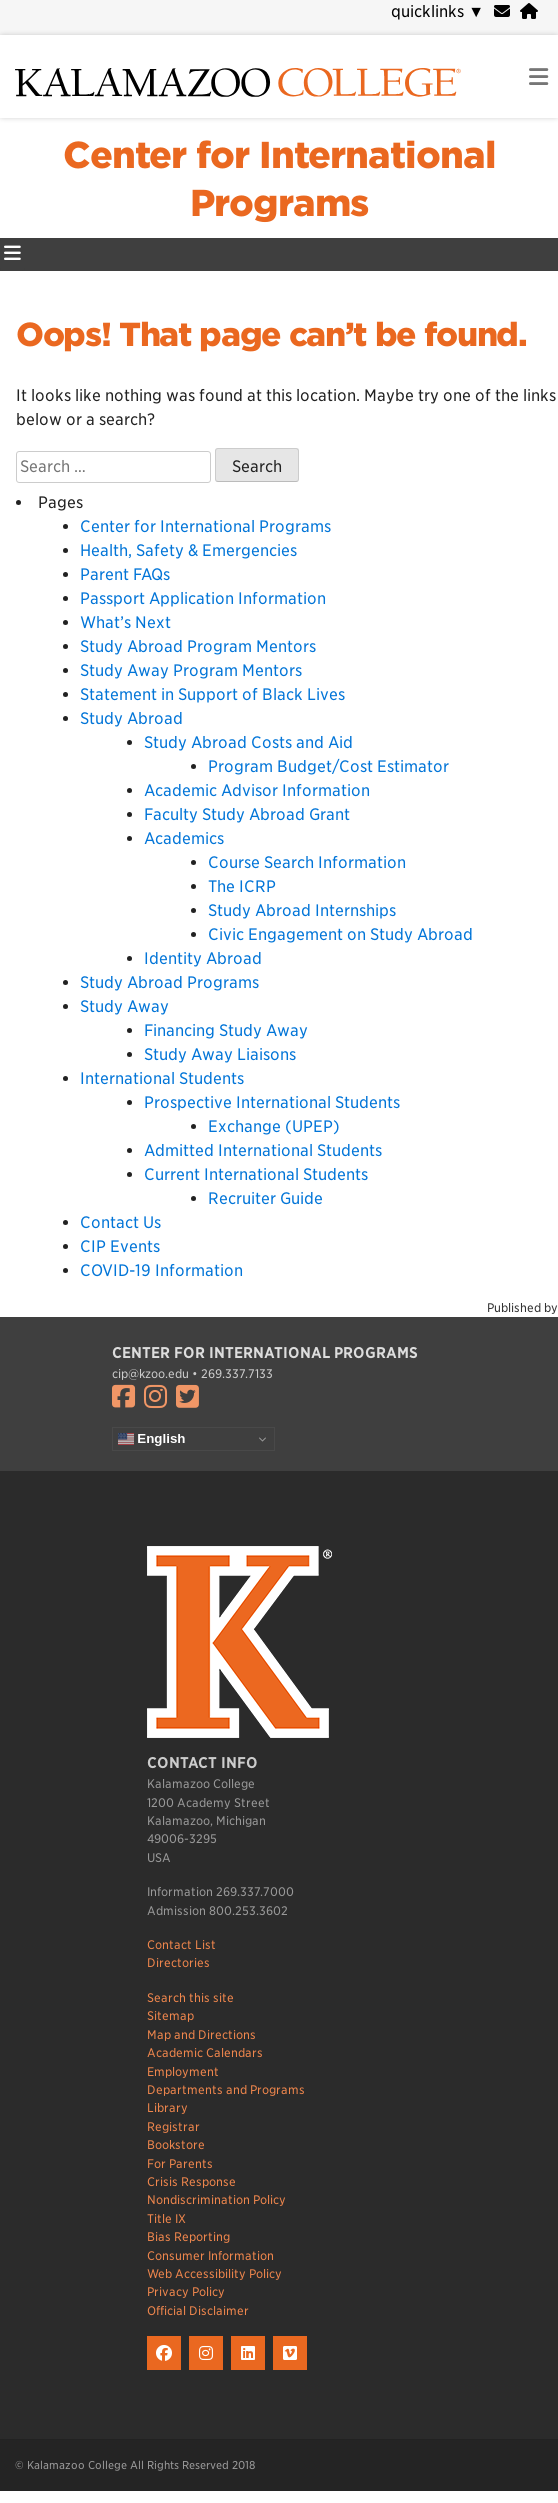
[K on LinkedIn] (252, 2370)
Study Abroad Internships (302, 910)
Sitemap (170, 2015)
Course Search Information (307, 862)
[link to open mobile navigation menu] (538, 77)
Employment (183, 2071)
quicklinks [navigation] (437, 11)
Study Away (124, 1006)
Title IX (166, 2218)
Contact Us (120, 1222)
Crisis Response (191, 2181)
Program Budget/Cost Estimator (328, 766)
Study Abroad (131, 718)
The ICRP (242, 886)
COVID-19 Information (161, 1270)
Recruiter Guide (265, 1198)
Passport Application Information (203, 598)
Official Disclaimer (198, 2310)
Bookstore (176, 2144)
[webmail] (502, 11)
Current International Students (256, 1174)
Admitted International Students (263, 1150)
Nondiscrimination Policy (216, 2199)
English (152, 1439)
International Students (162, 1078)
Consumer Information (210, 2255)
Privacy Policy (186, 2291)
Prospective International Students (272, 1102)
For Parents (180, 2163)
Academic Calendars (205, 2052)
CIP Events (120, 1246)
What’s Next (125, 622)
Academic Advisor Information (257, 790)
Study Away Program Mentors (191, 670)
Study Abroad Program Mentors (198, 646)
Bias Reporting (188, 2236)
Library (167, 2107)
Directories (178, 1962)
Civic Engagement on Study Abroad (340, 934)
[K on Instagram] (210, 2370)
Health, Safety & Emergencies (188, 550)
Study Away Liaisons (220, 1054)
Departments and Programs (226, 2089)
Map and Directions (201, 2034)
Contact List (181, 1944)
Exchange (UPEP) (274, 1126)
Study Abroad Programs (169, 982)
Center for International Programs (205, 526)
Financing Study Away (226, 1030)
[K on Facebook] (168, 2370)
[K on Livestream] (292, 2370)
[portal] (529, 11)
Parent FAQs (125, 574)
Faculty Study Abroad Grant (247, 814)
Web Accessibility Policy (214, 2273)
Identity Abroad (203, 958)
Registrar (173, 2126)
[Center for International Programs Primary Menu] (12, 254)
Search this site (190, 1997)
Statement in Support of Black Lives (212, 694)
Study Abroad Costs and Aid (248, 742)
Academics (184, 838)
